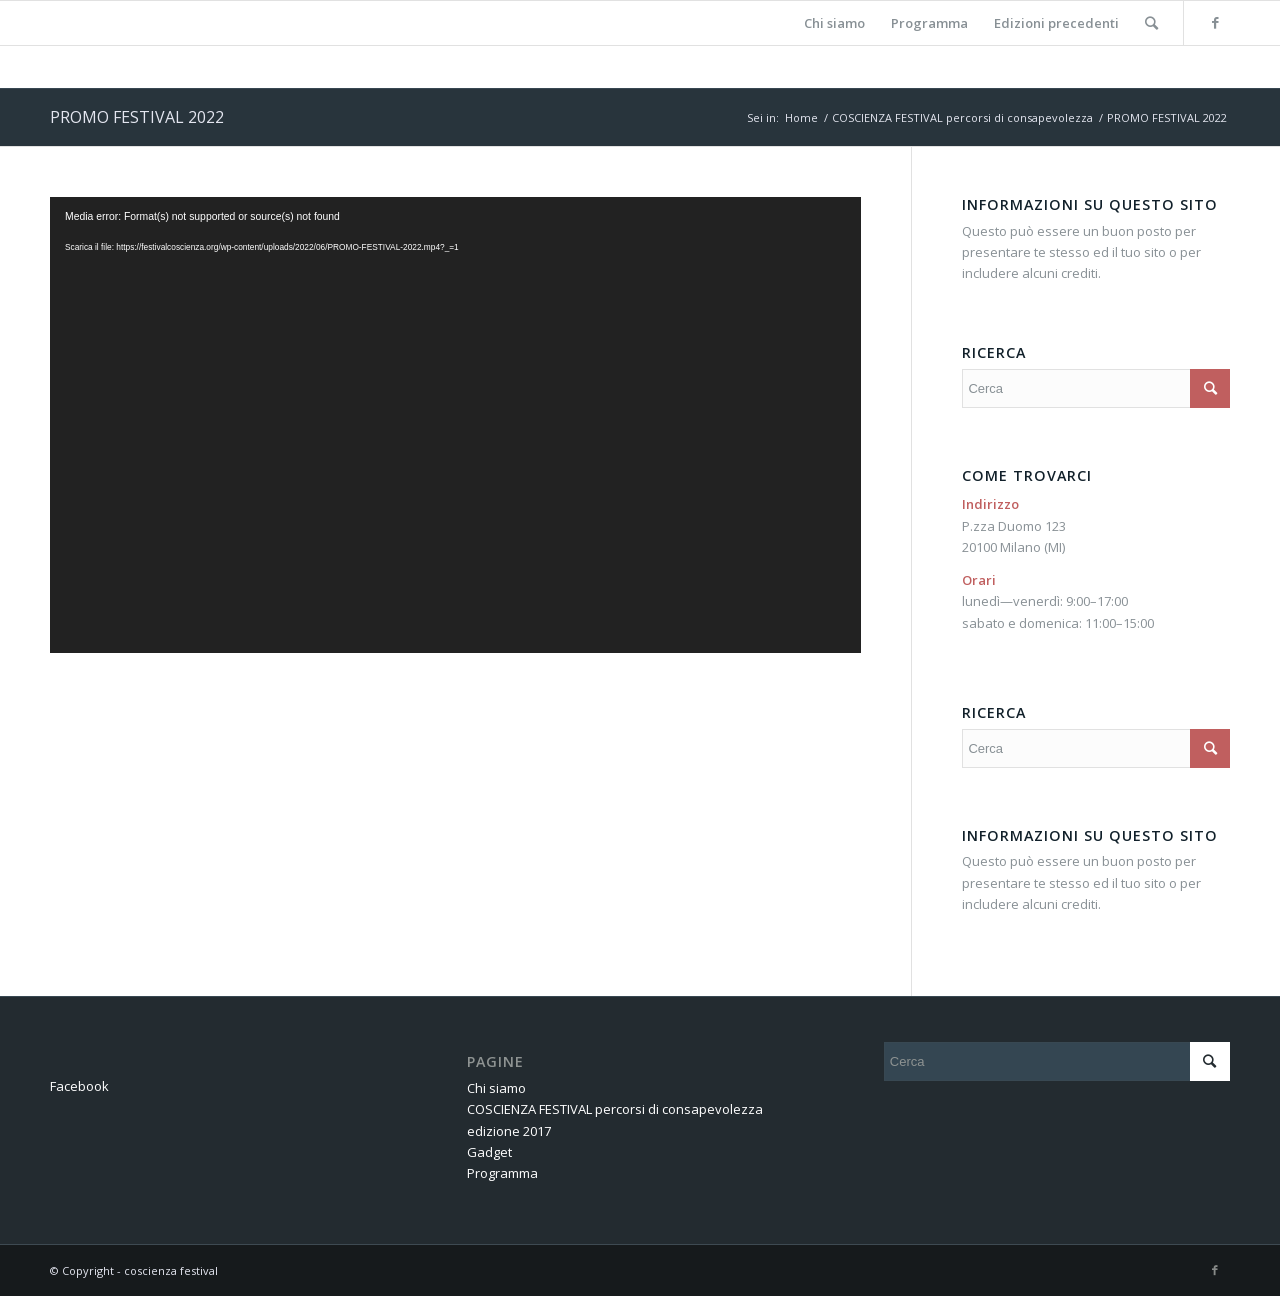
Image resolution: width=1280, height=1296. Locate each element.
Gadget (489, 1152)
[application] (455, 425)
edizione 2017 (509, 1131)
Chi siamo (496, 1088)
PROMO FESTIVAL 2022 (137, 117)
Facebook (79, 1086)
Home (801, 117)
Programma (502, 1173)
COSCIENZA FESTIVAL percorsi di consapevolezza (962, 117)
